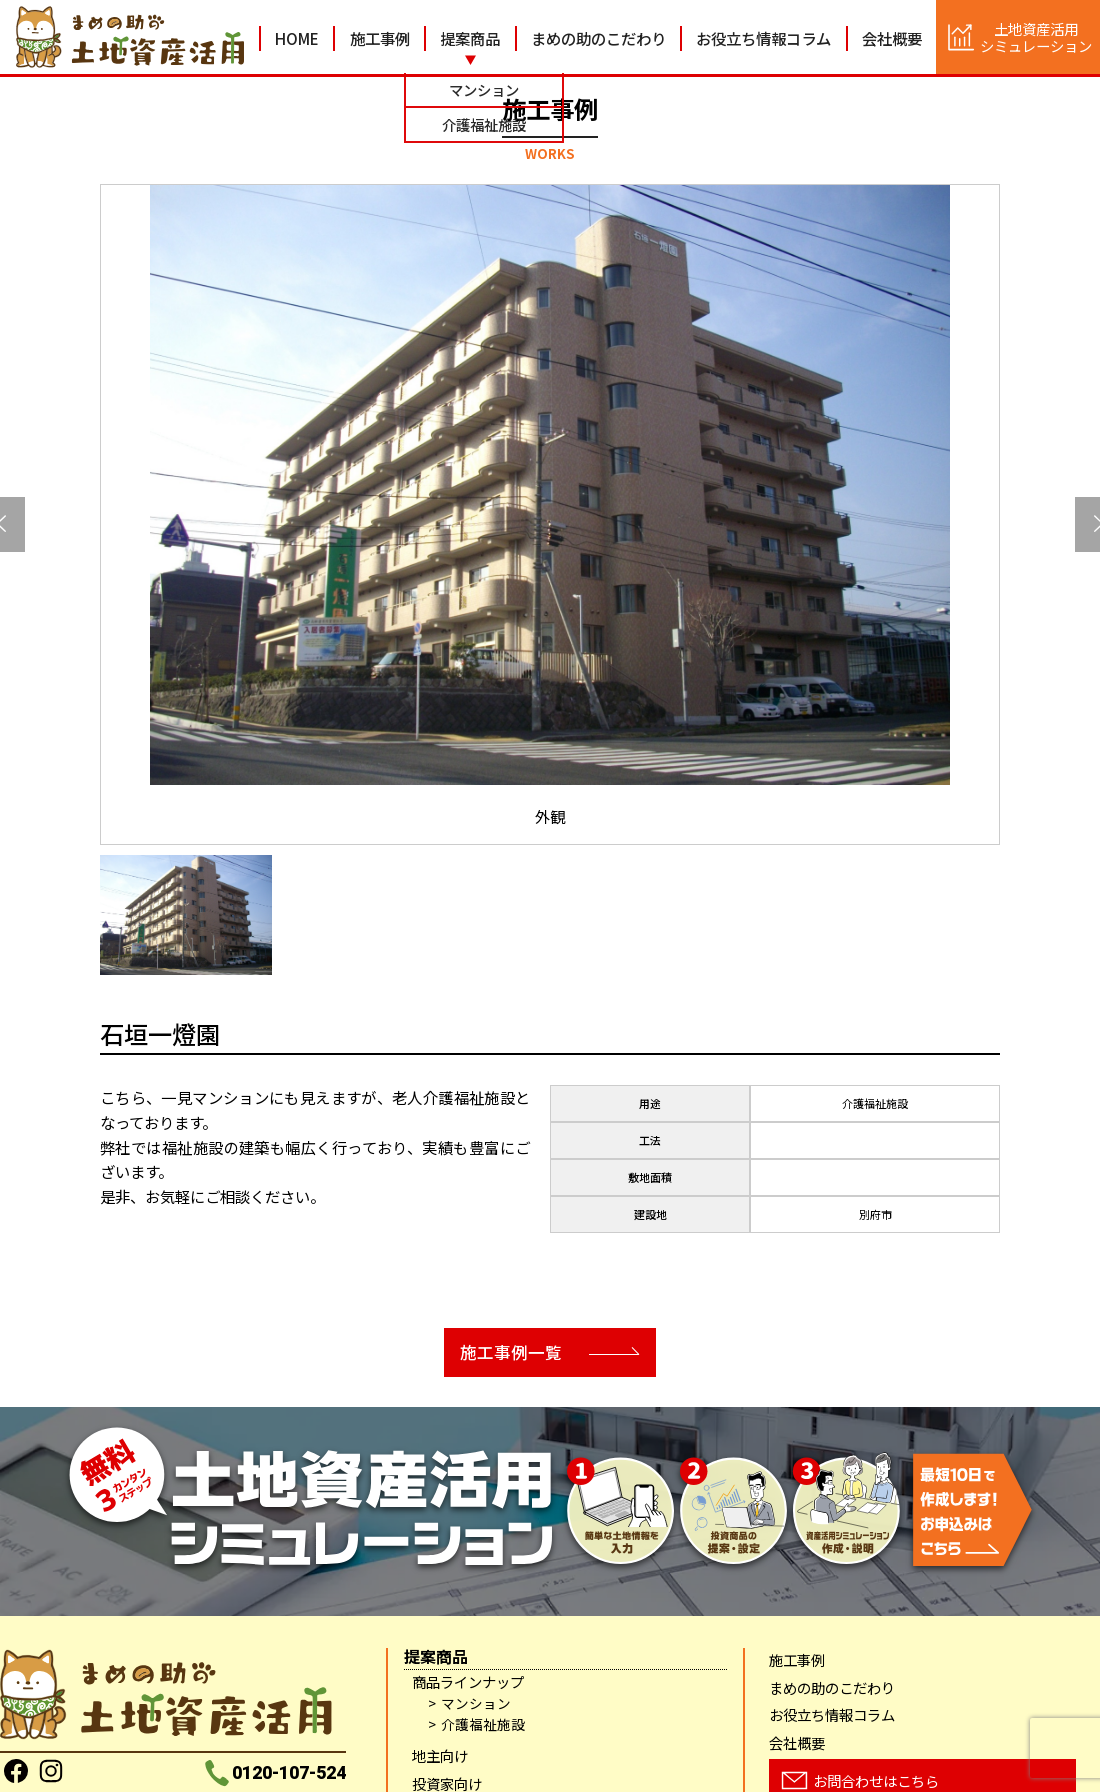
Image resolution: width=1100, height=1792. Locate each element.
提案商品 (470, 38)
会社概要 (892, 38)
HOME (297, 38)
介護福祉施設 (483, 1725)
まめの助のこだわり (598, 38)
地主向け (440, 1756)
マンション (476, 1704)
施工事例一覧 (505, 1352)
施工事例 (380, 38)
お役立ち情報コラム (763, 38)
